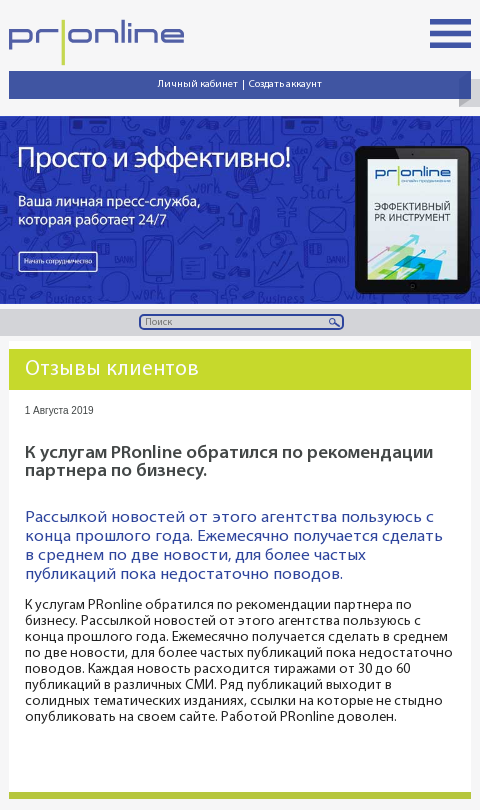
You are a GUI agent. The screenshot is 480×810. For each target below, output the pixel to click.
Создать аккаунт (285, 84)
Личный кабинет (198, 84)
